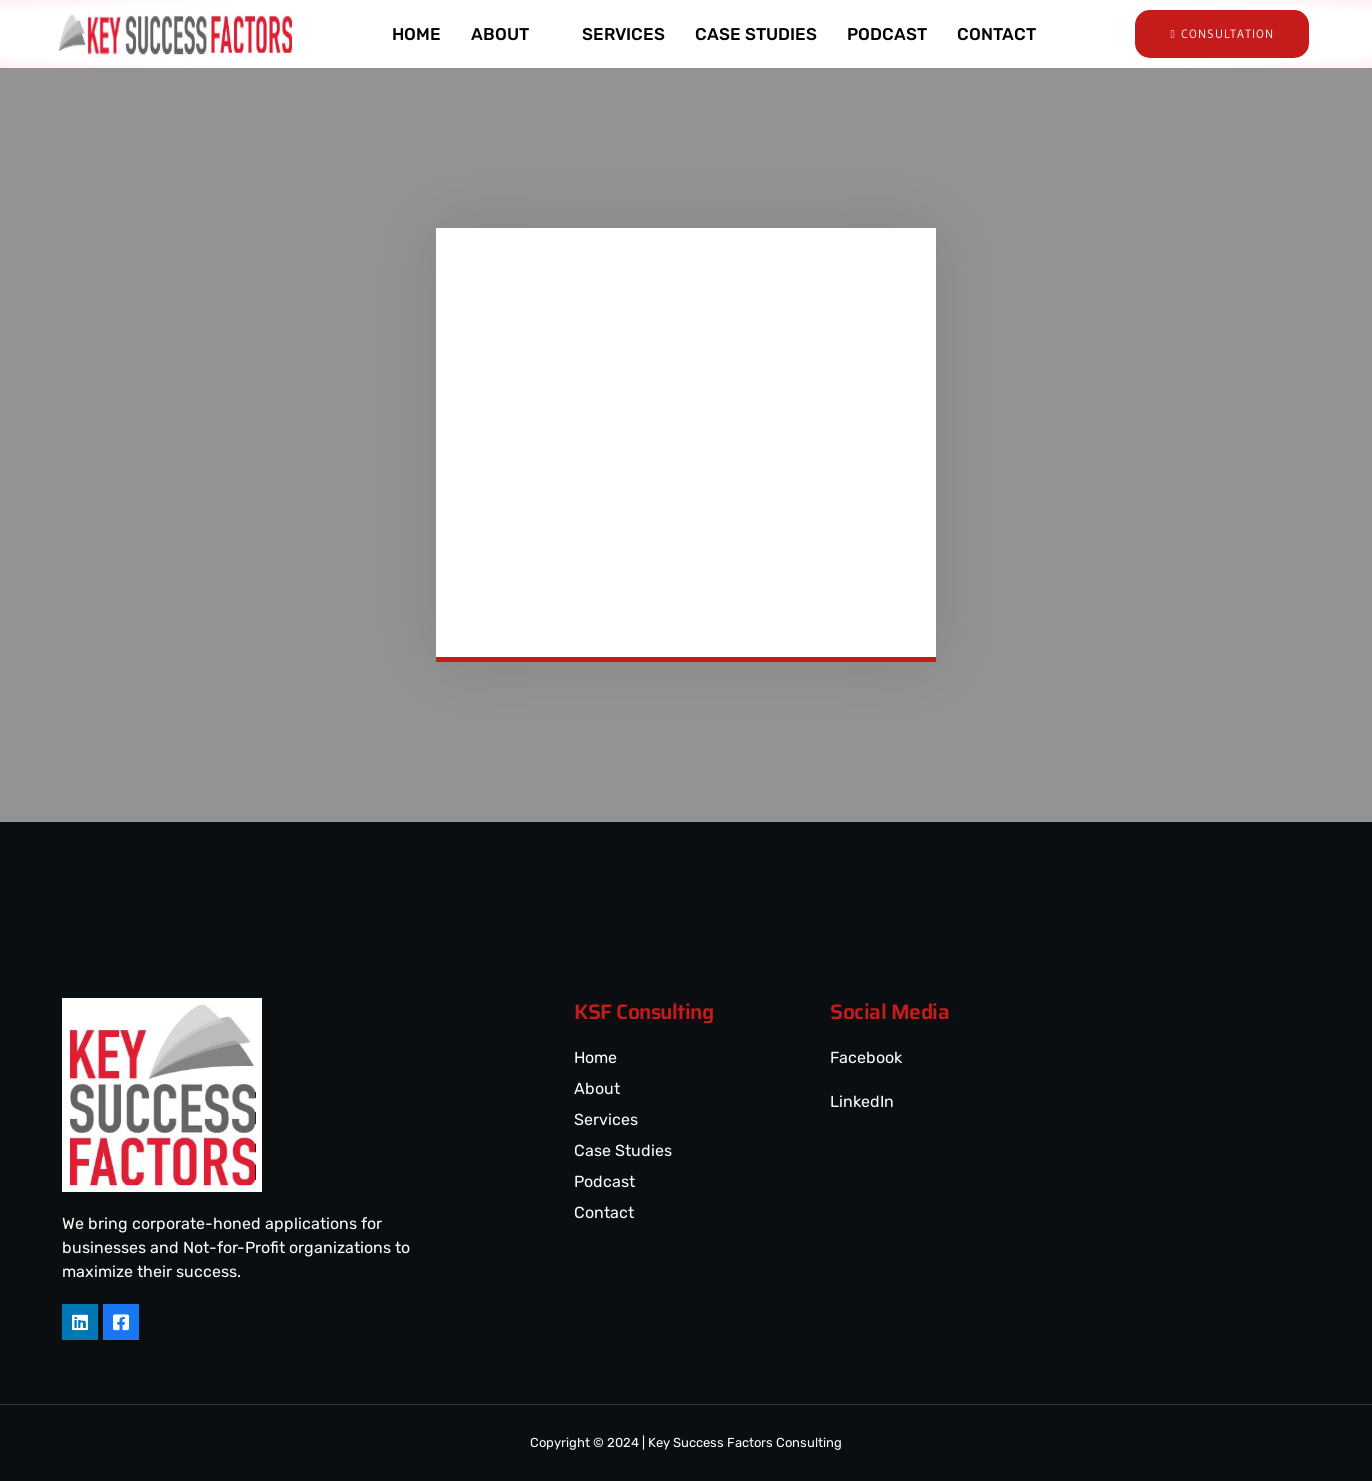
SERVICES (623, 34)
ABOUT (508, 34)
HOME (416, 34)
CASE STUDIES (756, 34)
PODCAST (887, 34)
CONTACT (996, 34)
